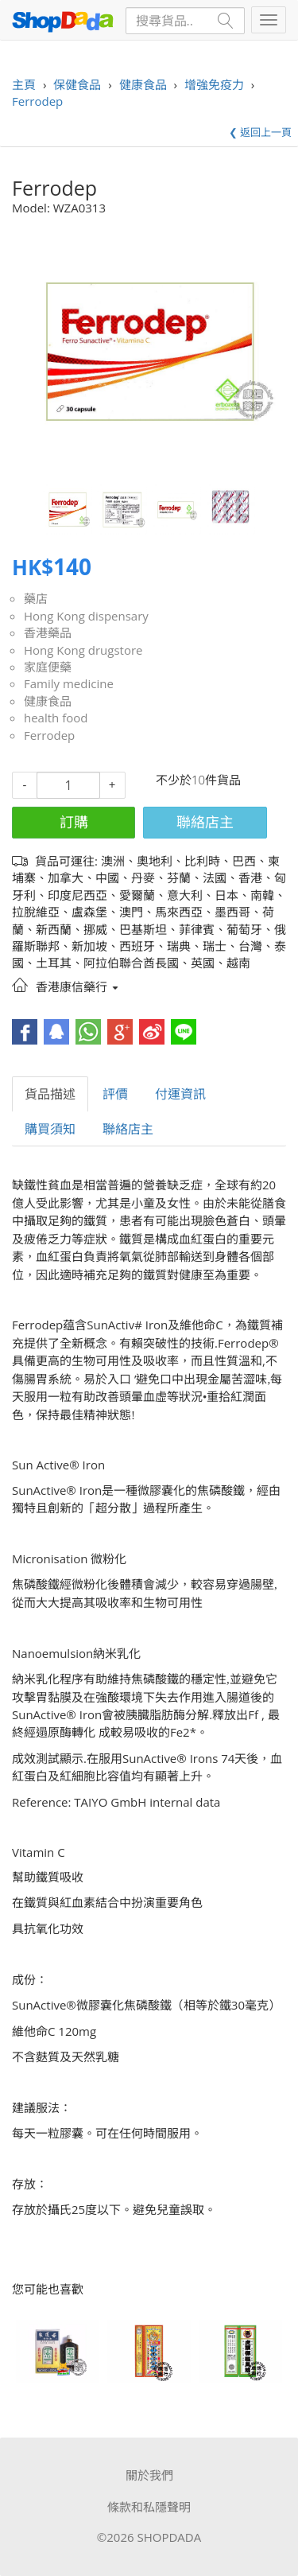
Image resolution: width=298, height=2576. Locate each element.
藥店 (36, 598)
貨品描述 (50, 1094)
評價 (115, 1094)
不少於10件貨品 (198, 780)
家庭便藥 (48, 667)
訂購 (74, 821)
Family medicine (69, 683)
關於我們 (149, 2475)
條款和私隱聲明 (149, 2507)
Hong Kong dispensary (86, 616)
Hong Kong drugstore (83, 650)
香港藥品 (48, 632)
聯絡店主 (205, 821)
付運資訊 (180, 1094)
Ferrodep (49, 735)
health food (55, 718)
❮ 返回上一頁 (260, 132)
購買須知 (50, 1129)
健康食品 (48, 701)
